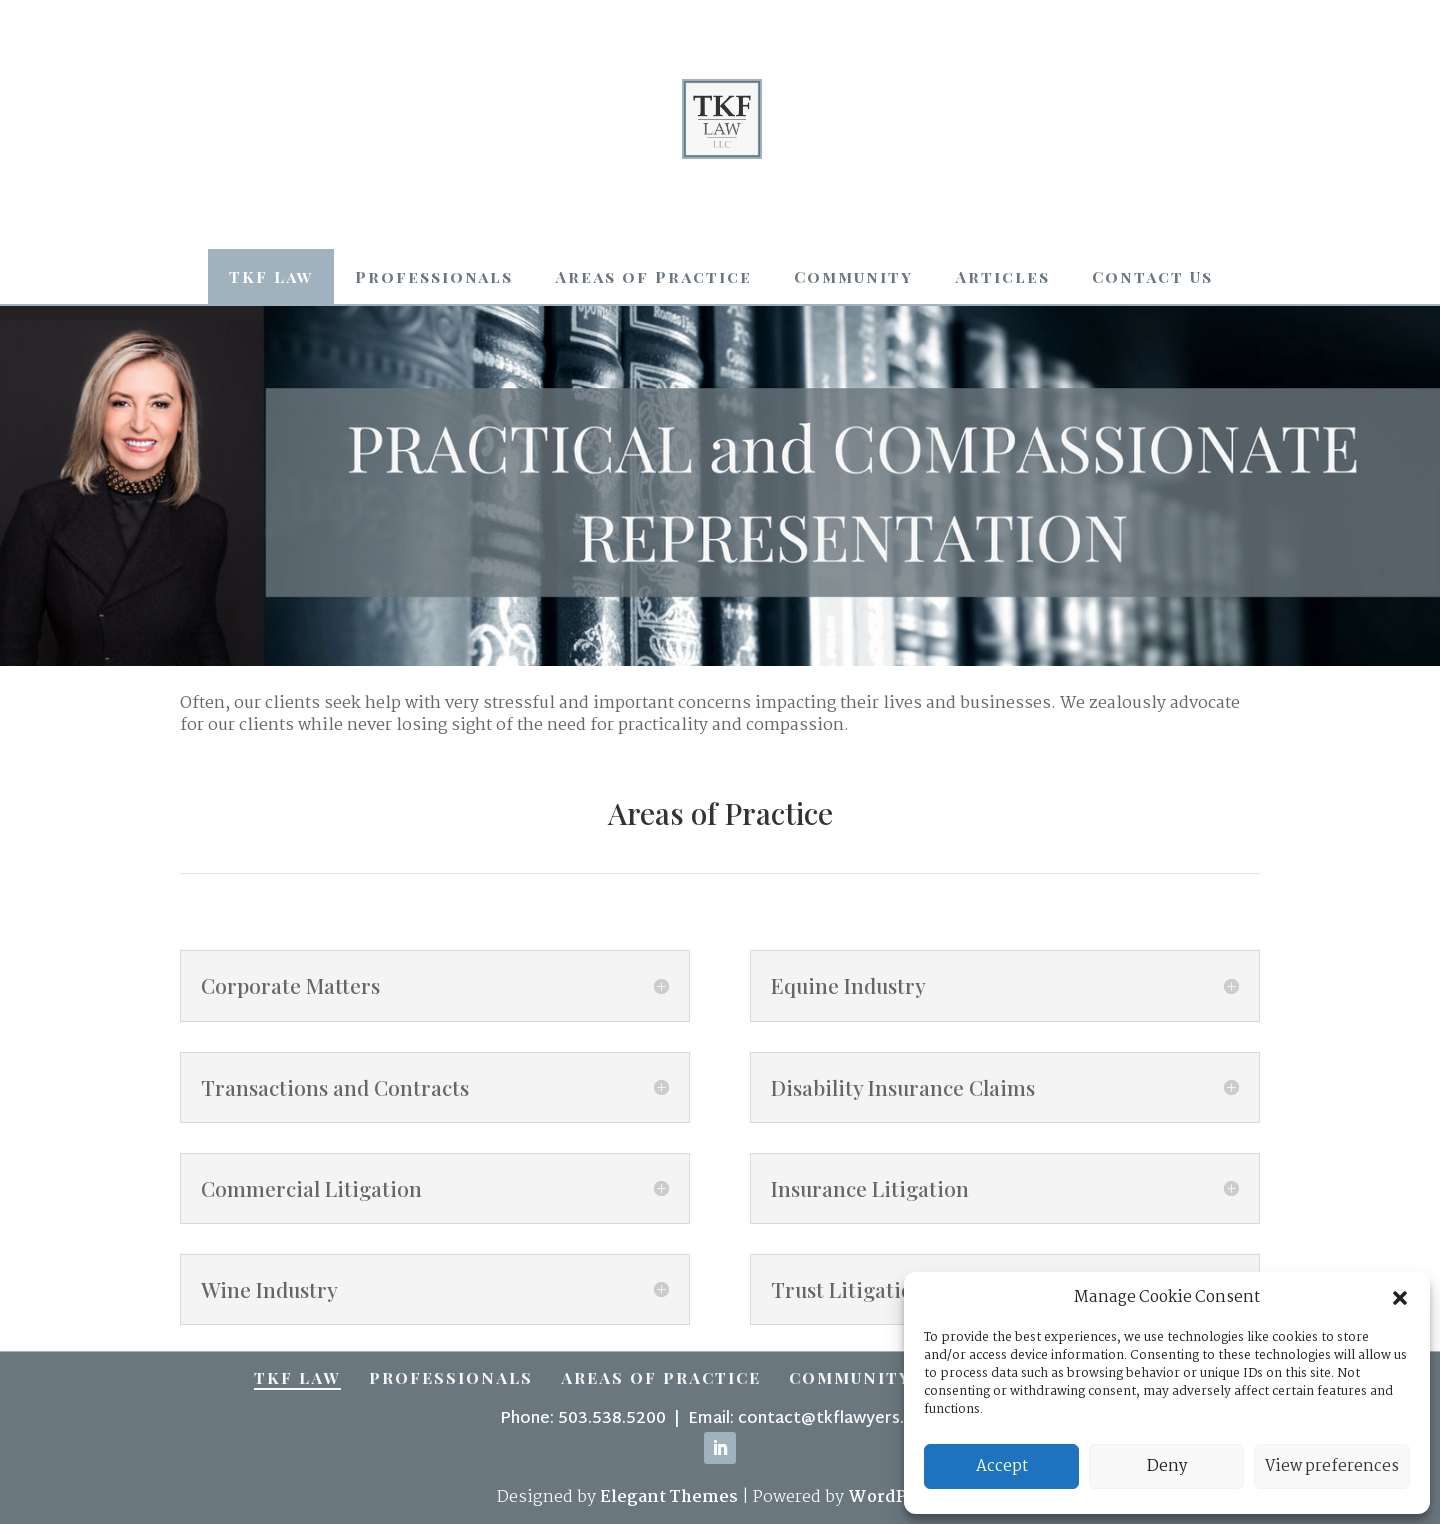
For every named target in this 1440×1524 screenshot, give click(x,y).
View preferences (1332, 1466)
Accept (1002, 1466)
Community (853, 276)
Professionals (434, 276)
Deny (1167, 1466)
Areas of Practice (653, 276)
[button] (1400, 1298)
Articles (1002, 276)
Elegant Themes (669, 1497)
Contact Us (1152, 276)
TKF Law (271, 276)
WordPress (895, 1497)
